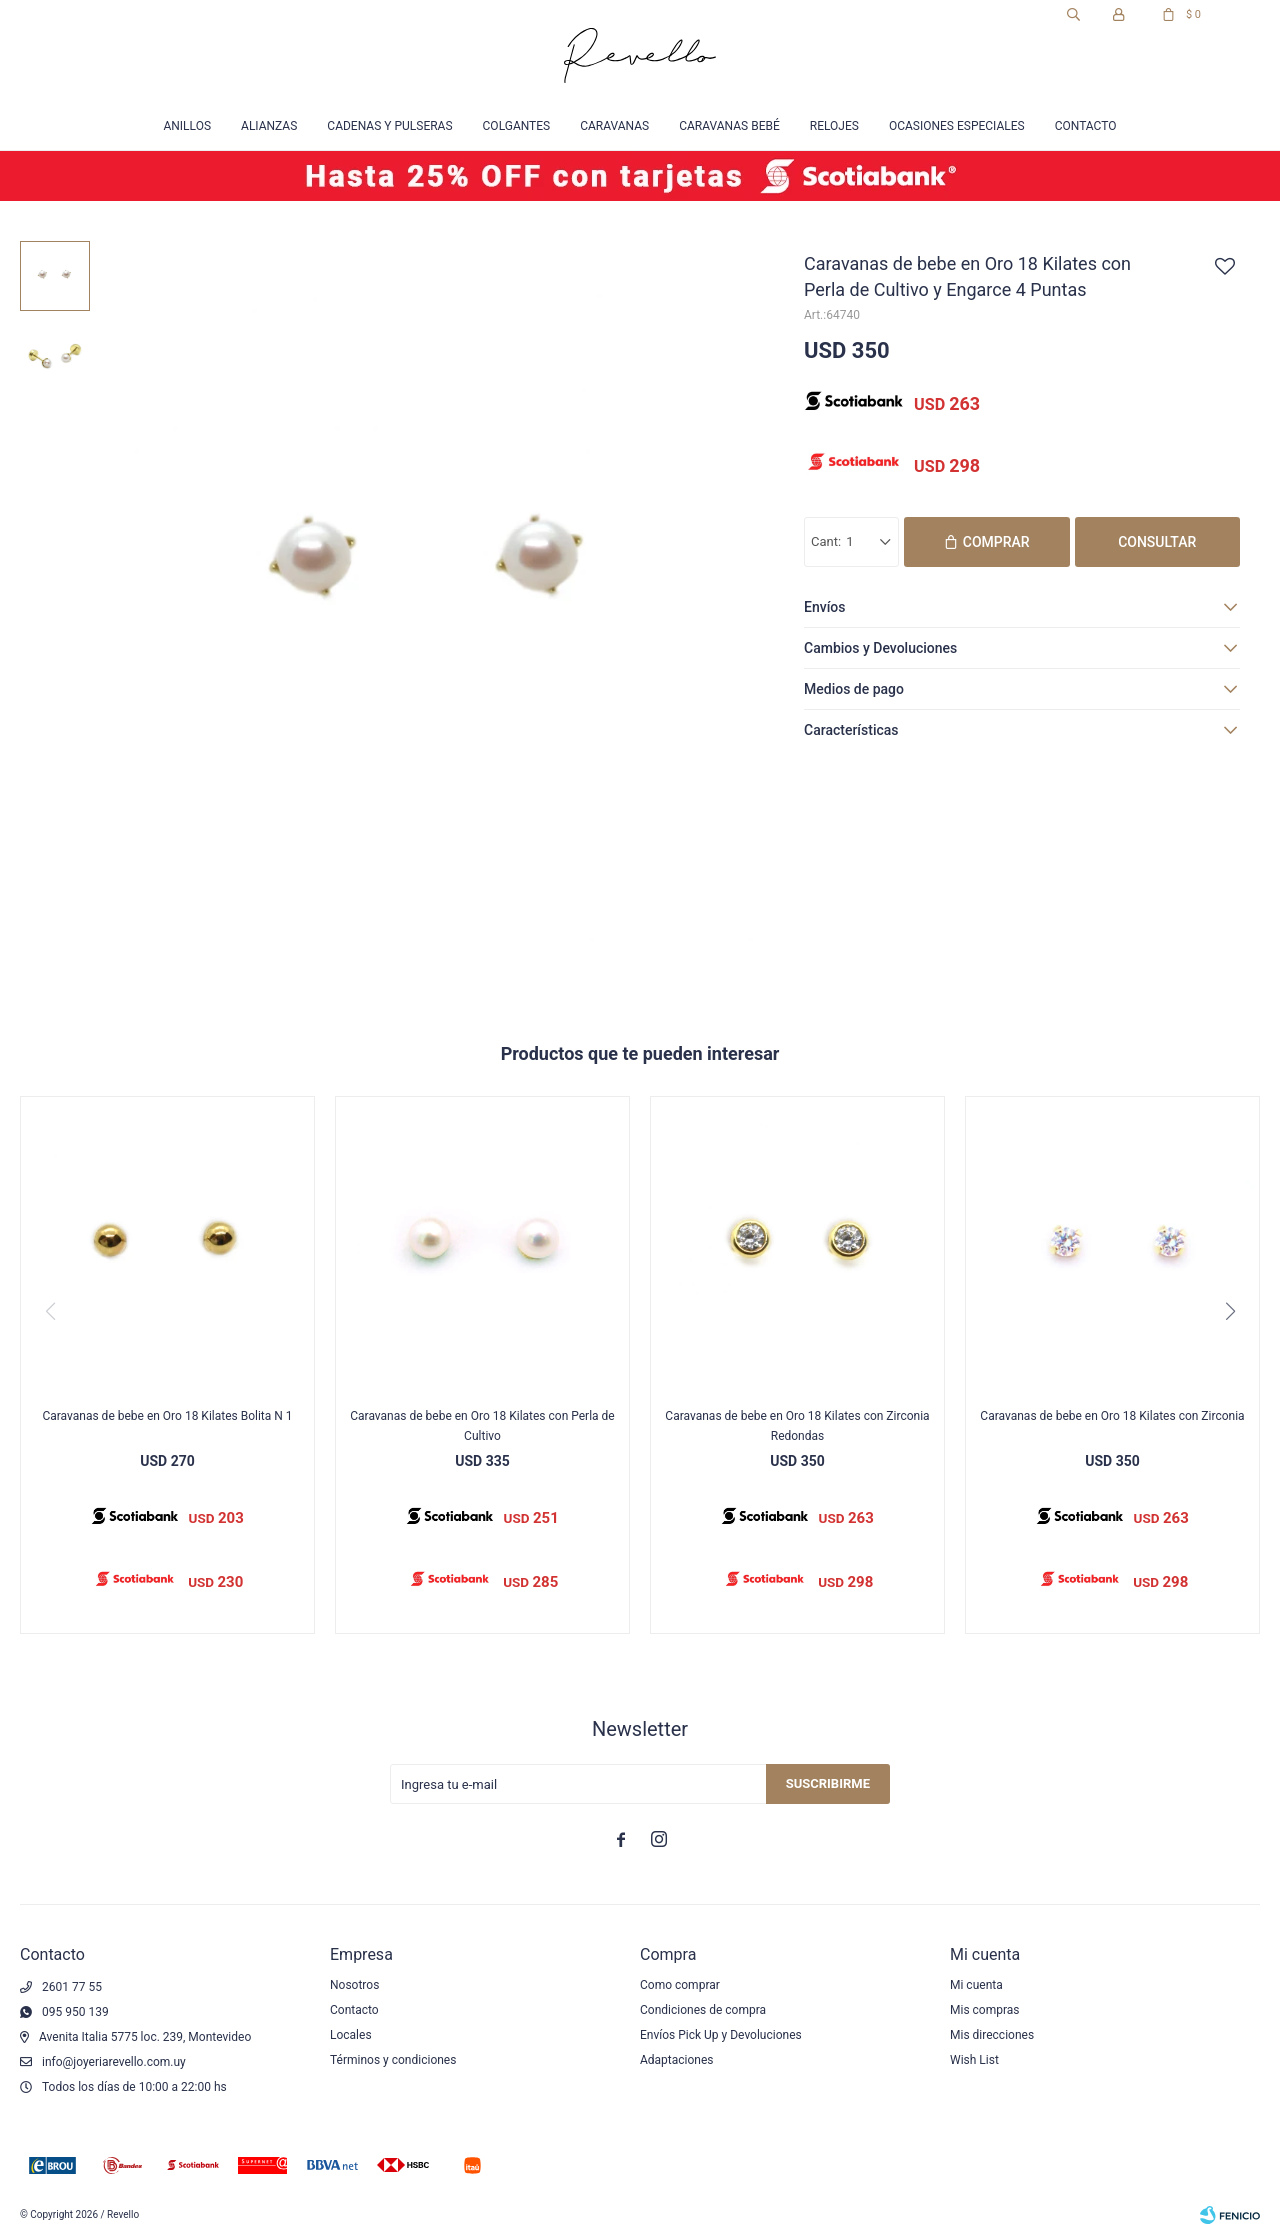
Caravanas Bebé (729, 126)
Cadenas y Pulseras (389, 126)
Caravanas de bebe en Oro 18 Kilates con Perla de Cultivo (482, 1426)
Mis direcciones (992, 2035)
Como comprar (680, 1985)
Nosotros (354, 1985)
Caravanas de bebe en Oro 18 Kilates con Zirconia (1112, 1416)
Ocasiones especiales (957, 126)
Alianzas (269, 126)
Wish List (974, 2060)
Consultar (1157, 542)
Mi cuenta (976, 1985)
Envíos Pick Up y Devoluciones (721, 2035)
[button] (1230, 1311)
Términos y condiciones (393, 2060)
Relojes (834, 126)
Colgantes (517, 126)
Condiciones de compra (703, 2010)
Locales (351, 2035)
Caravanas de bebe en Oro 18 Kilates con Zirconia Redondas (797, 1426)
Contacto (1086, 126)
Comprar (996, 542)
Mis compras (985, 2010)
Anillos (187, 126)
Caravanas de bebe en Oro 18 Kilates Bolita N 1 (167, 1416)
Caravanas (614, 126)
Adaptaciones (677, 2060)
